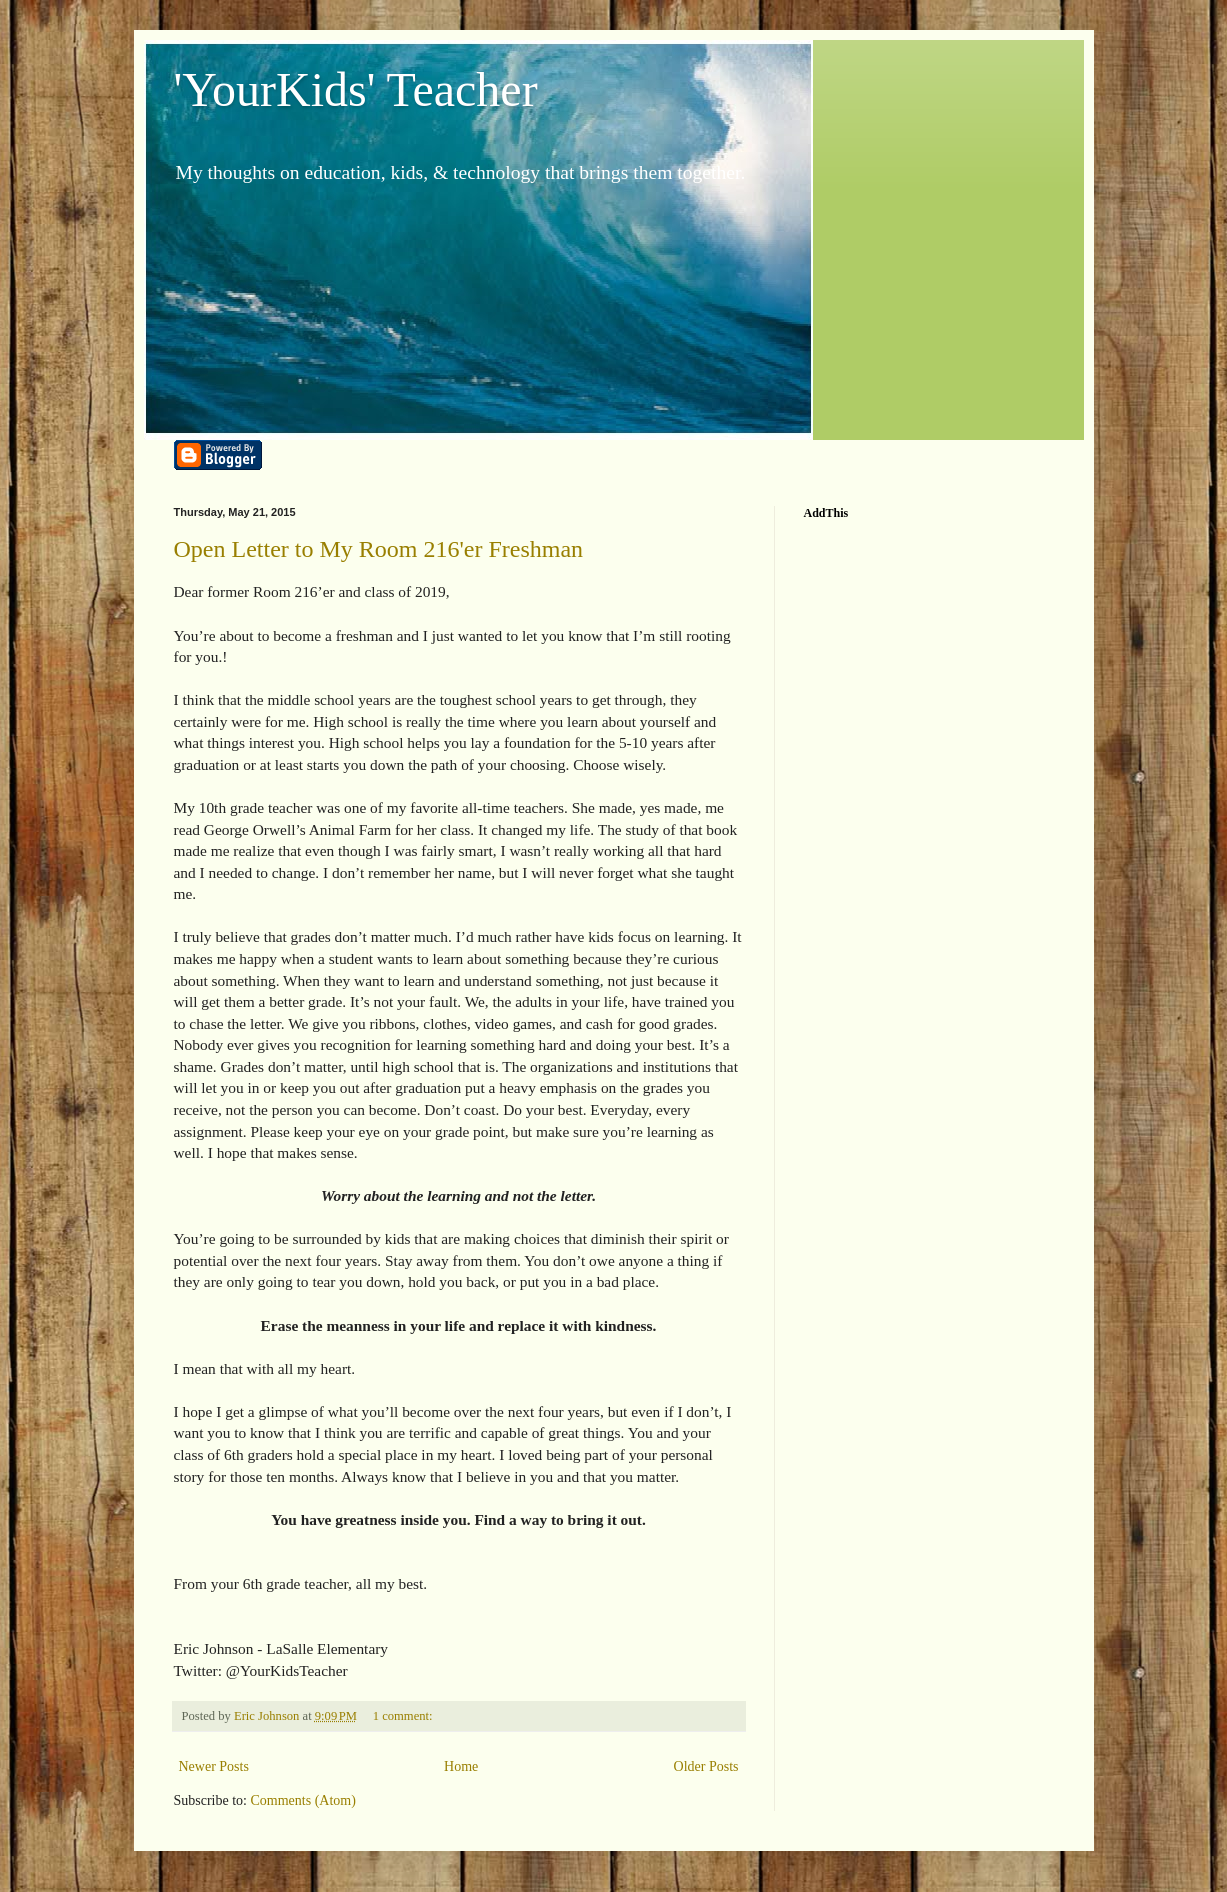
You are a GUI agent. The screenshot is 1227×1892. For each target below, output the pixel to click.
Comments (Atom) (303, 1800)
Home (461, 1766)
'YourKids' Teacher (356, 89)
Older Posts (706, 1766)
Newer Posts (214, 1766)
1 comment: (404, 1716)
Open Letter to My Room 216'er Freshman (379, 549)
